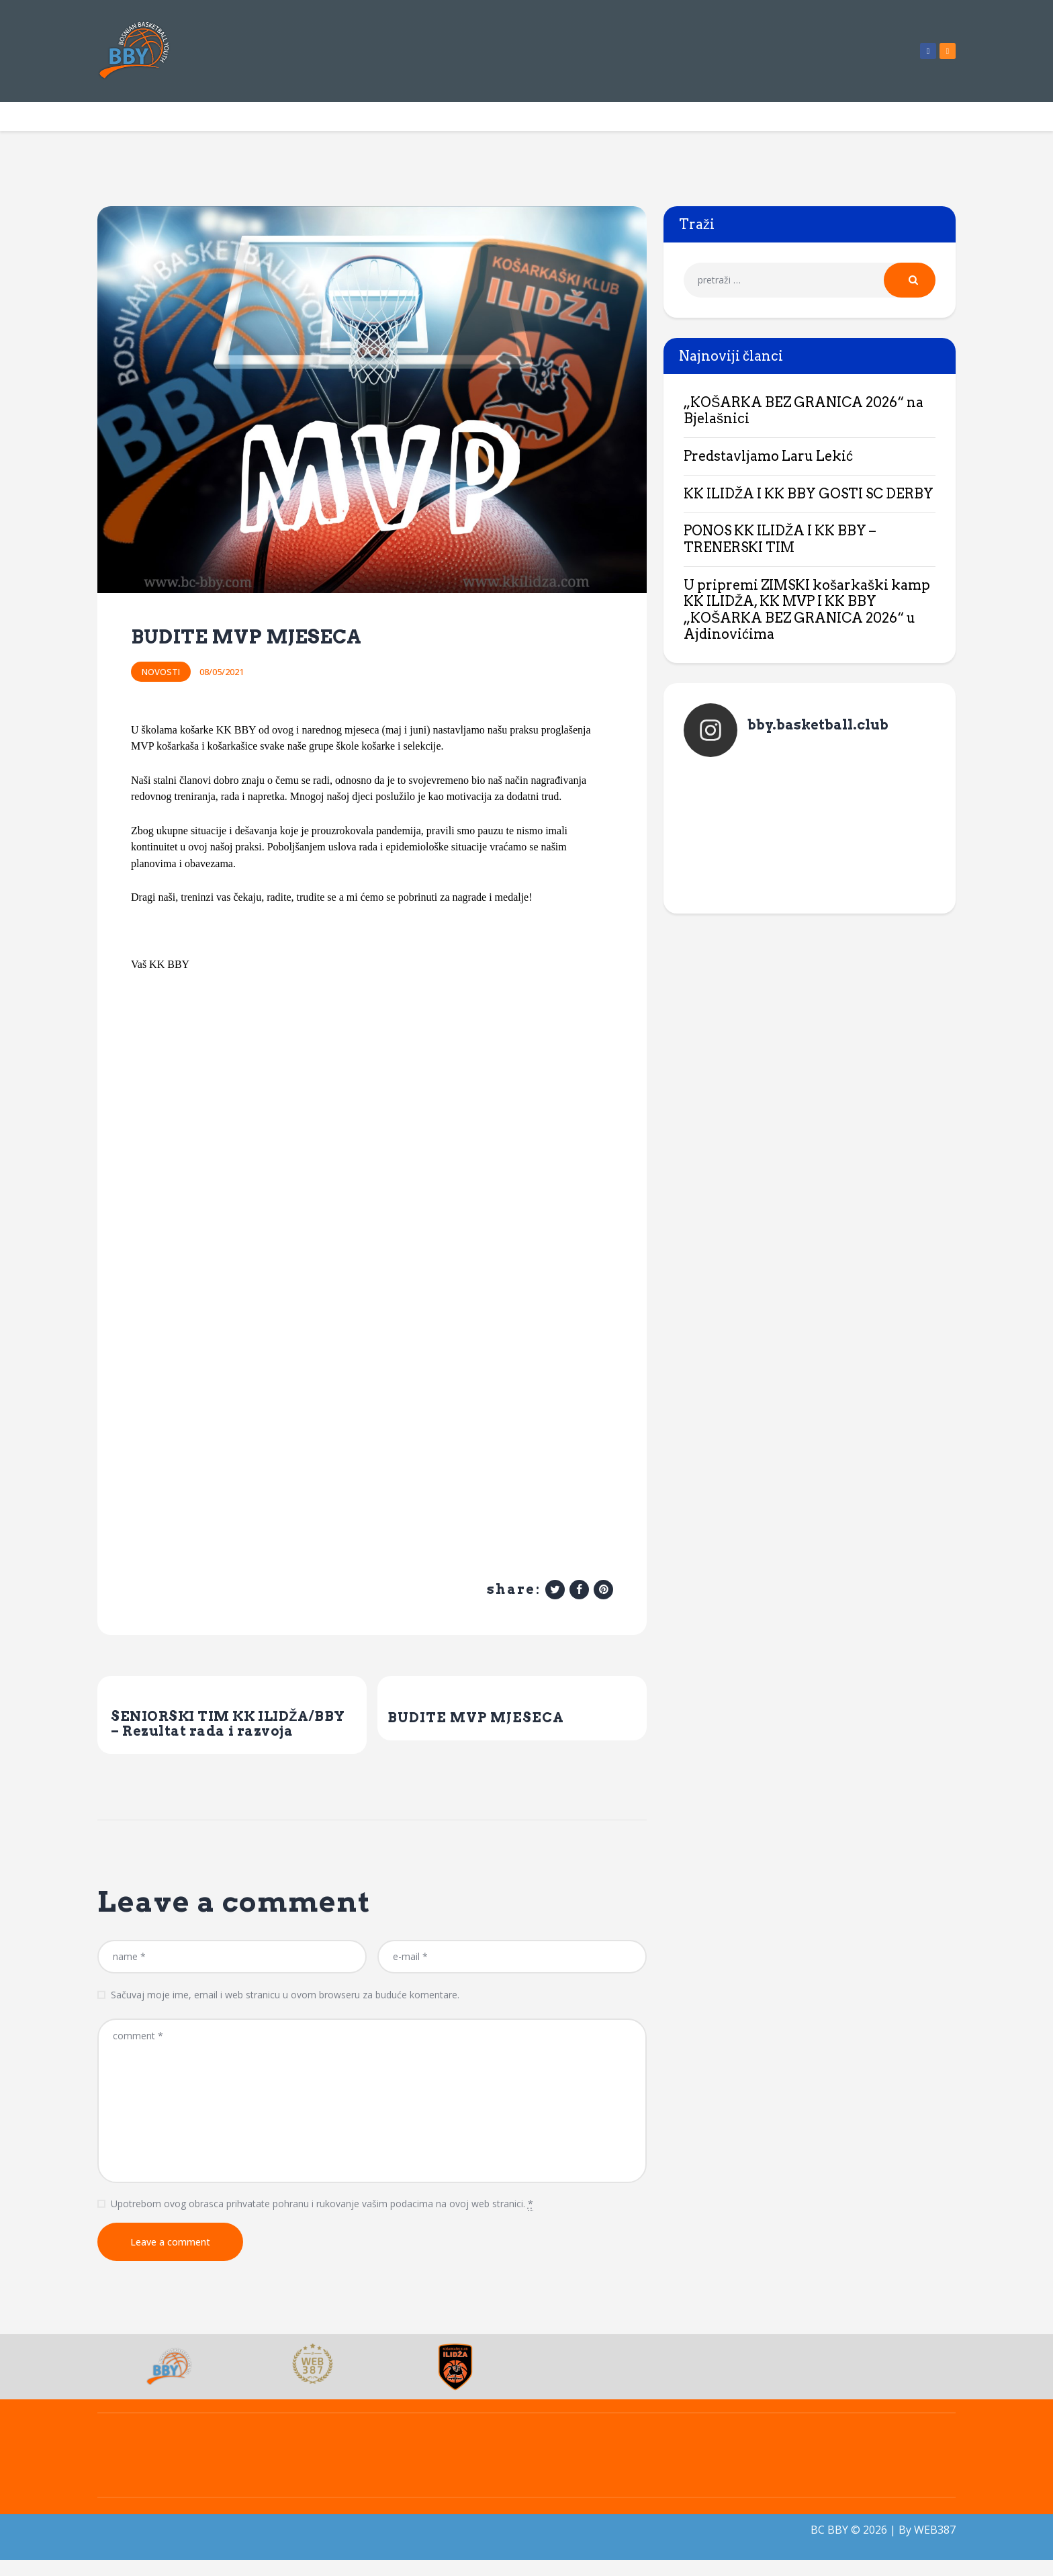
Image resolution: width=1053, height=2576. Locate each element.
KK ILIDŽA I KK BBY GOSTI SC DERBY (808, 494)
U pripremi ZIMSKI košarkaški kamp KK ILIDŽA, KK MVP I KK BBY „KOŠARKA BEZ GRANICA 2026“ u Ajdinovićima (807, 610)
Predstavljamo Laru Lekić (768, 456)
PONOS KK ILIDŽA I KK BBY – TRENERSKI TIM (780, 539)
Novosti (161, 672)
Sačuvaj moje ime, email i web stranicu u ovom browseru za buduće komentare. (285, 2010)
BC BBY (829, 2545)
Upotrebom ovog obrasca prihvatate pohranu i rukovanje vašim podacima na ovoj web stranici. (322, 2220)
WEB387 (935, 2545)
